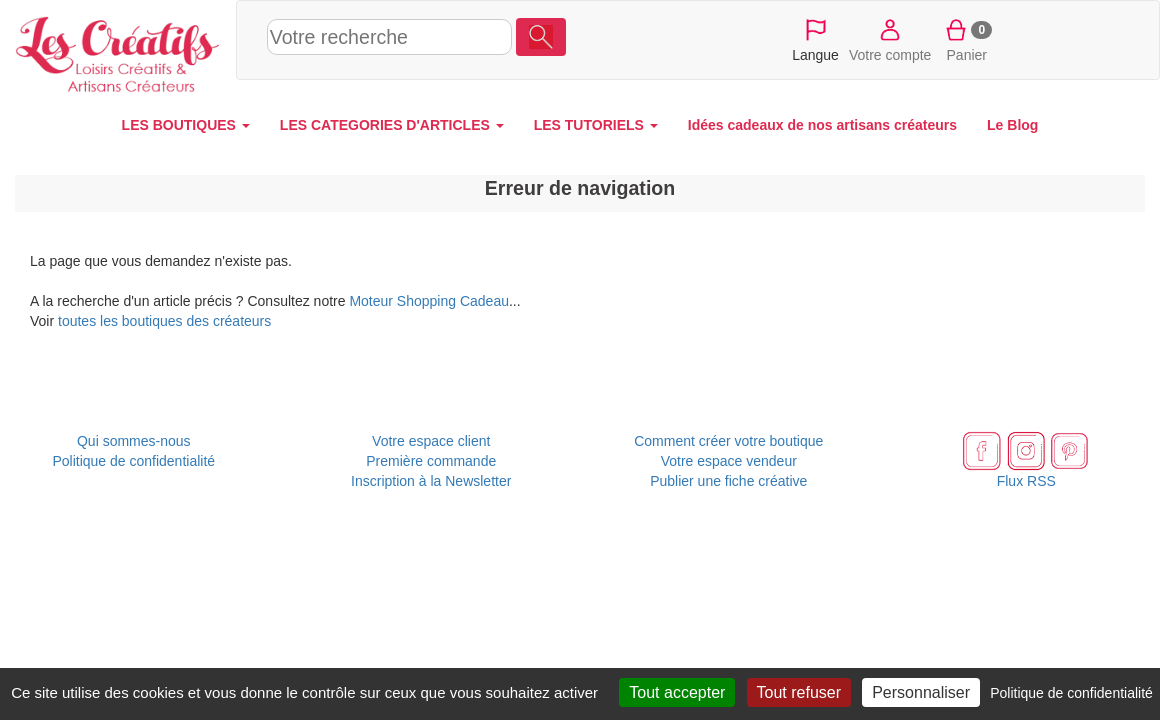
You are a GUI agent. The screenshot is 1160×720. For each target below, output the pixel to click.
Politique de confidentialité (133, 461)
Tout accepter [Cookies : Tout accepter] (677, 692)
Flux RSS (1026, 481)
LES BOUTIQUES (186, 125)
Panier (966, 39)
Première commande (431, 461)
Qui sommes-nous (134, 441)
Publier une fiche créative (728, 481)
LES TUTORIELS (596, 125)
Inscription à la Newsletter (431, 481)
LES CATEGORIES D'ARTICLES (392, 125)
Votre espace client (431, 441)
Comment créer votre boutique (728, 441)
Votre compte (890, 39)
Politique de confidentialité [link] (1071, 693)
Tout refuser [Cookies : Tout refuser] (799, 692)
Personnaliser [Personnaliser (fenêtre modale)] (921, 692)
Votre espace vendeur (729, 461)
